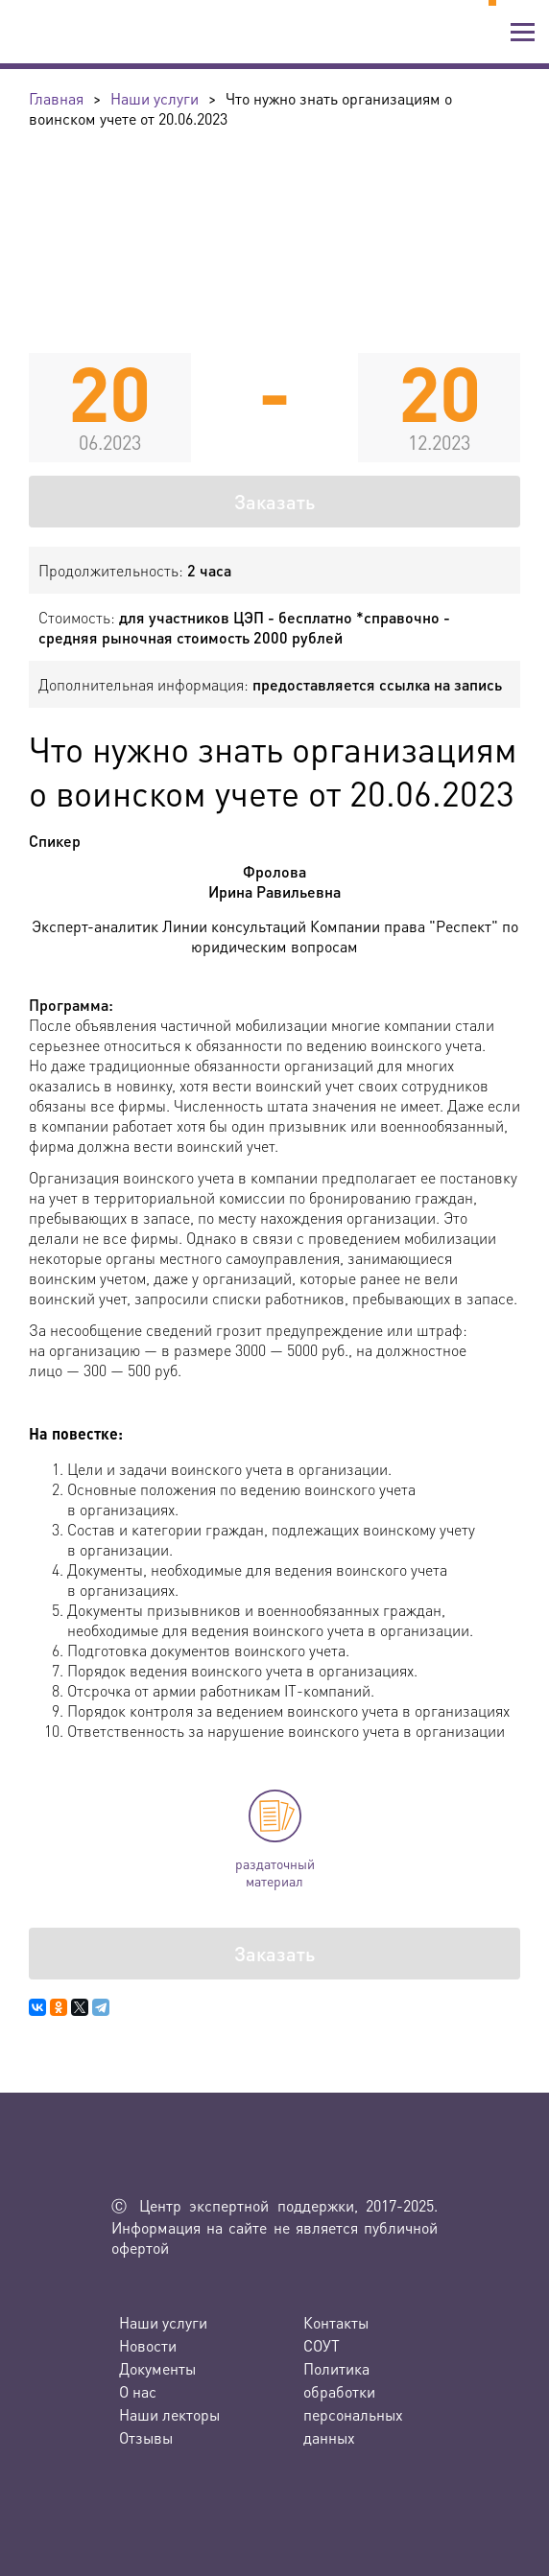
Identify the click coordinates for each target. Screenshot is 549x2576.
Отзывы (146, 2437)
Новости (148, 2345)
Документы (157, 2368)
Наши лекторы (169, 2414)
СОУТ (321, 2345)
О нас (137, 2391)
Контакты (336, 2322)
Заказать (274, 501)
